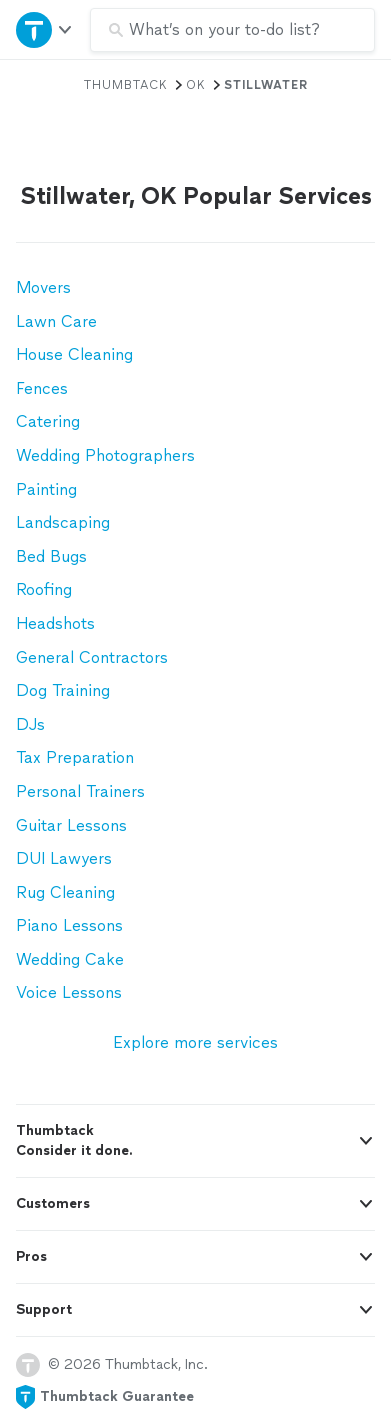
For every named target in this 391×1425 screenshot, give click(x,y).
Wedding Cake (70, 959)
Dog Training (63, 690)
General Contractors (92, 657)
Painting (46, 489)
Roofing (44, 589)
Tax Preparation (75, 757)
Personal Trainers (80, 791)
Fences (42, 388)
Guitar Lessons (71, 825)
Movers (43, 287)
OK (196, 85)
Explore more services (195, 1042)
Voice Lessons (69, 992)
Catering (48, 421)
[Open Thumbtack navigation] (45, 29)
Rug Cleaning (65, 892)
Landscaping (63, 522)
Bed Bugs (51, 556)
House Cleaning (74, 354)
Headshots (55, 623)
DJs (30, 724)
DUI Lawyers (64, 858)
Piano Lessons (69, 925)
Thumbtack (126, 85)
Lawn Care (56, 321)
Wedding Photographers (105, 455)
